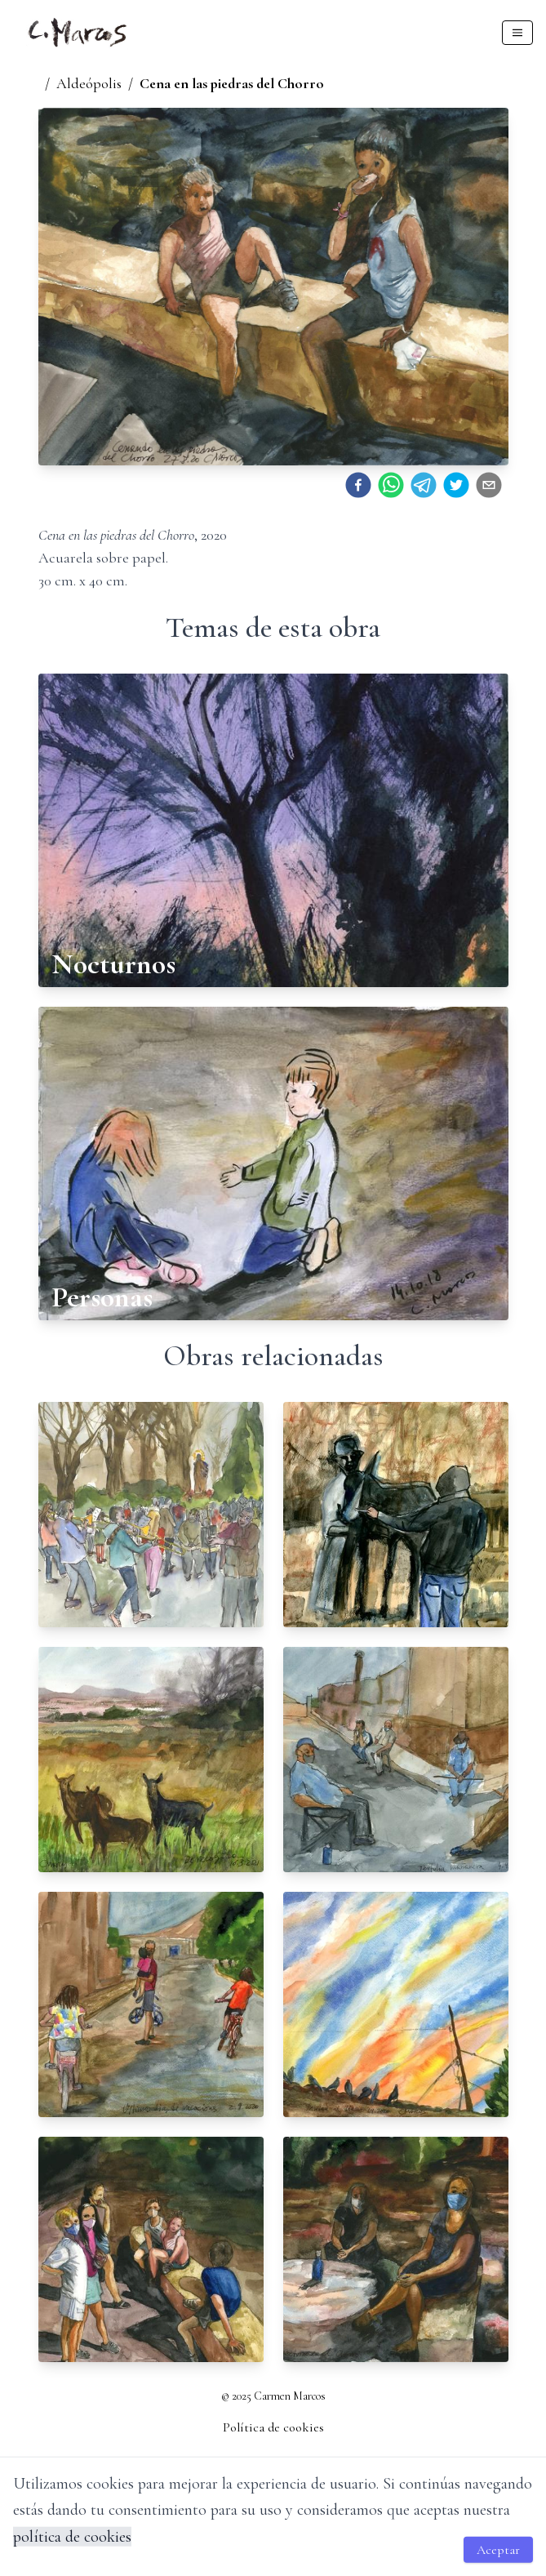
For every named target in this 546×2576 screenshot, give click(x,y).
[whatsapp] (391, 485)
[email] (489, 485)
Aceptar (498, 2550)
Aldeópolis (89, 83)
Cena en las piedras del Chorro (232, 83)
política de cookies (72, 2537)
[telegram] (424, 485)
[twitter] (456, 485)
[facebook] (358, 485)
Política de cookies (273, 2427)
